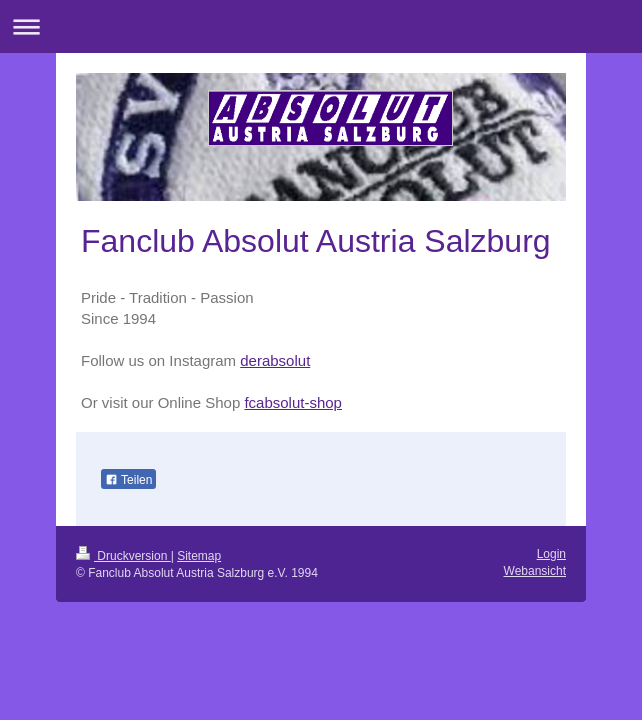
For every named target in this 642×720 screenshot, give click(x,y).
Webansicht (535, 571)
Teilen (128, 480)
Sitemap (199, 556)
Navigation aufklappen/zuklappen (321, 26)
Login (551, 554)
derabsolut (275, 360)
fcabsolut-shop (293, 402)
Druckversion (123, 556)
